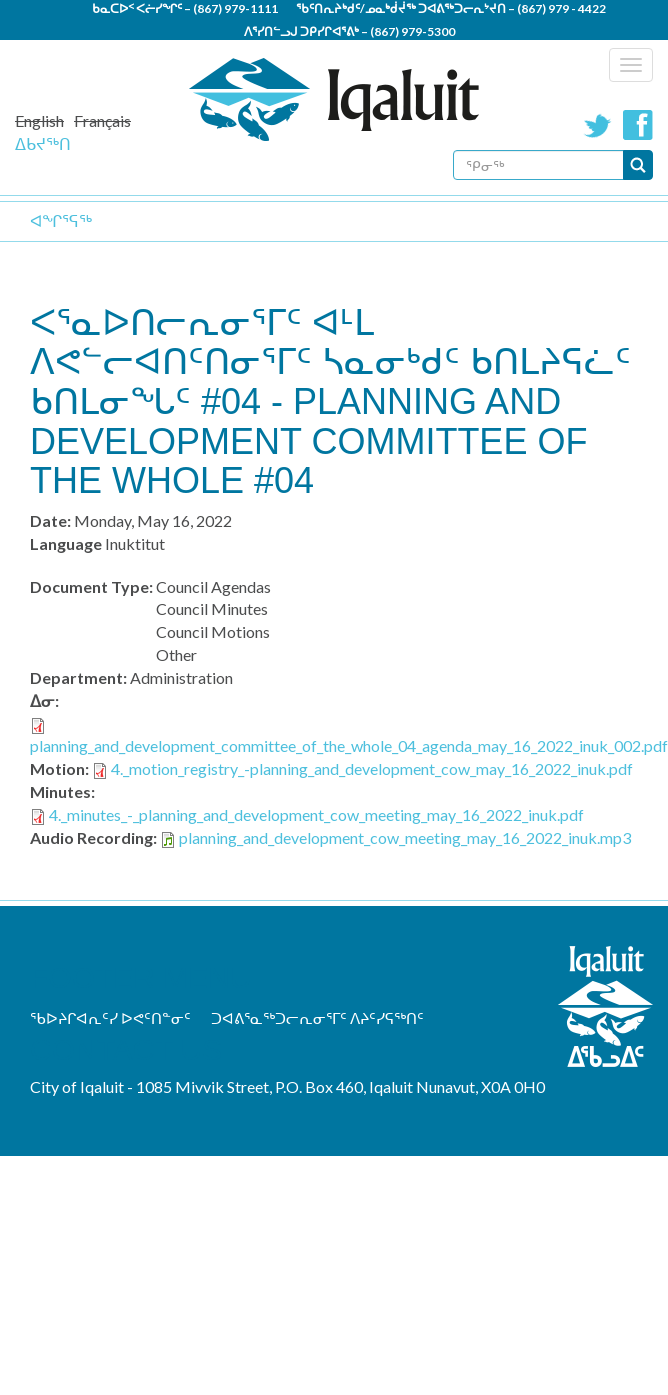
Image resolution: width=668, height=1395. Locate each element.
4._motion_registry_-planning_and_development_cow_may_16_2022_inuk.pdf (372, 768)
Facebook (638, 125)
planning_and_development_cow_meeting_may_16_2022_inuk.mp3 (405, 837)
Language (66, 543)
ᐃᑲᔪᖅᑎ (43, 143)
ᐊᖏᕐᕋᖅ (61, 220)
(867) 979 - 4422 (561, 8)
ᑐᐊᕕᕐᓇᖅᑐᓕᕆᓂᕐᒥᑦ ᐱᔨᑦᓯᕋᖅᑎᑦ (317, 1018)
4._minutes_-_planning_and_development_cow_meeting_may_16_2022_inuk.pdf (316, 814)
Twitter (598, 125)
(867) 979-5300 (412, 31)
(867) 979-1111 (235, 8)
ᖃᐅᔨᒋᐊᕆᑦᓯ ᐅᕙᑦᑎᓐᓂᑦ (110, 1018)
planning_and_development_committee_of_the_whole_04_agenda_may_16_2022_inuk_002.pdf (349, 745)
